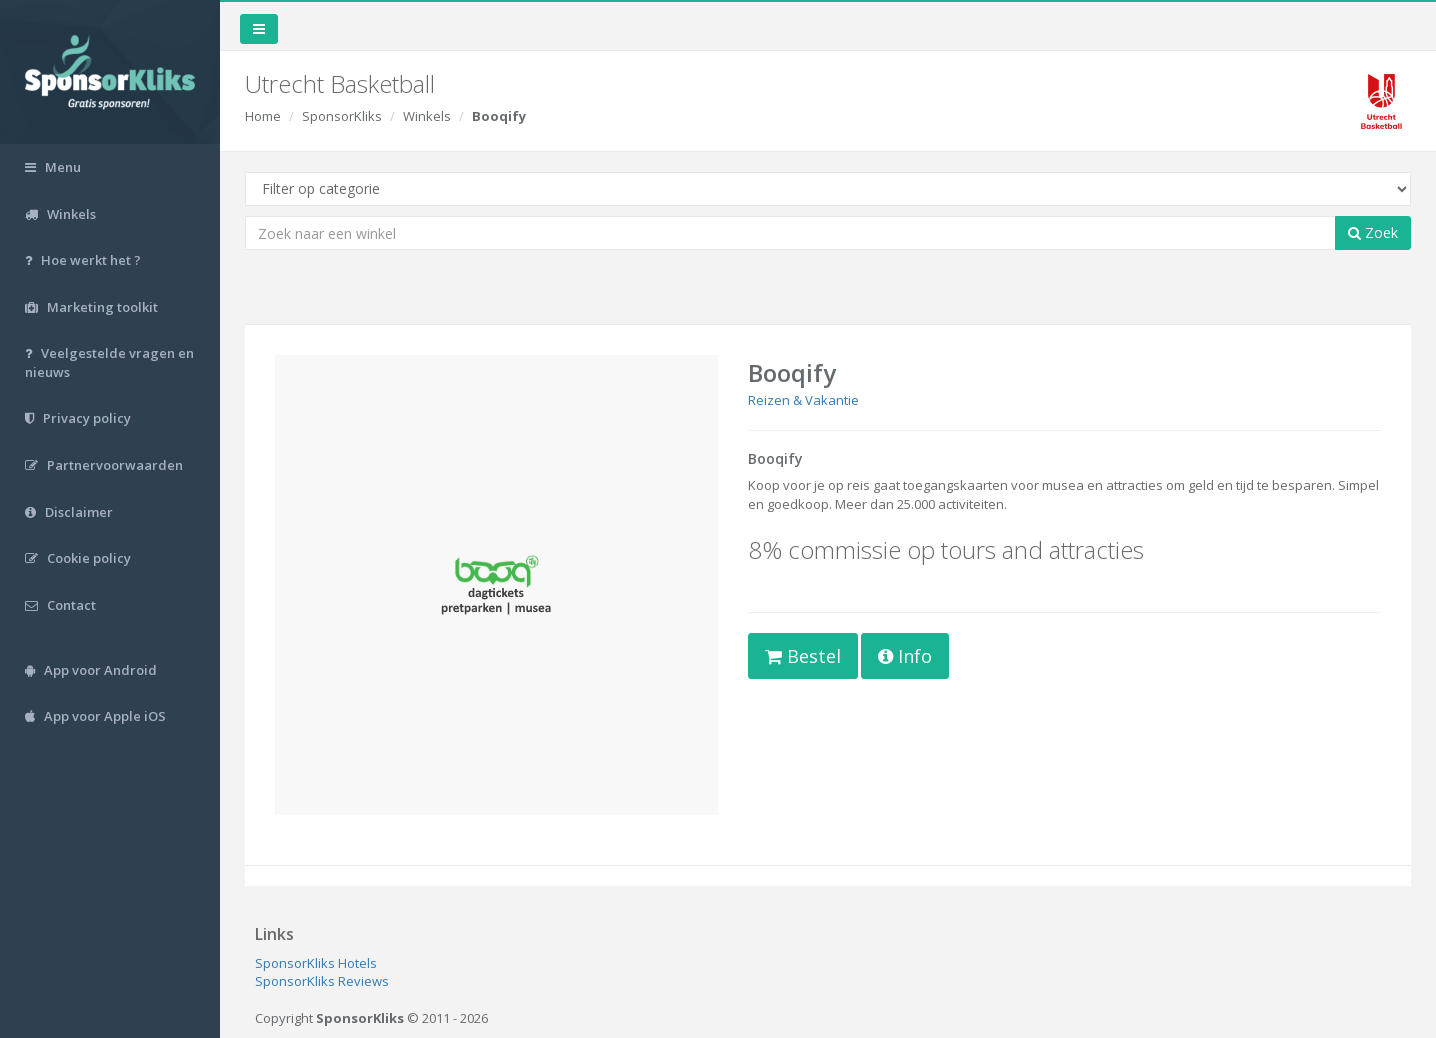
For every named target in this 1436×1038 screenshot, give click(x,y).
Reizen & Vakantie (803, 400)
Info (905, 656)
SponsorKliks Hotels (316, 963)
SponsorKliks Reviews (322, 981)
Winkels (427, 116)
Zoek (1373, 232)
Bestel (803, 656)
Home (263, 116)
